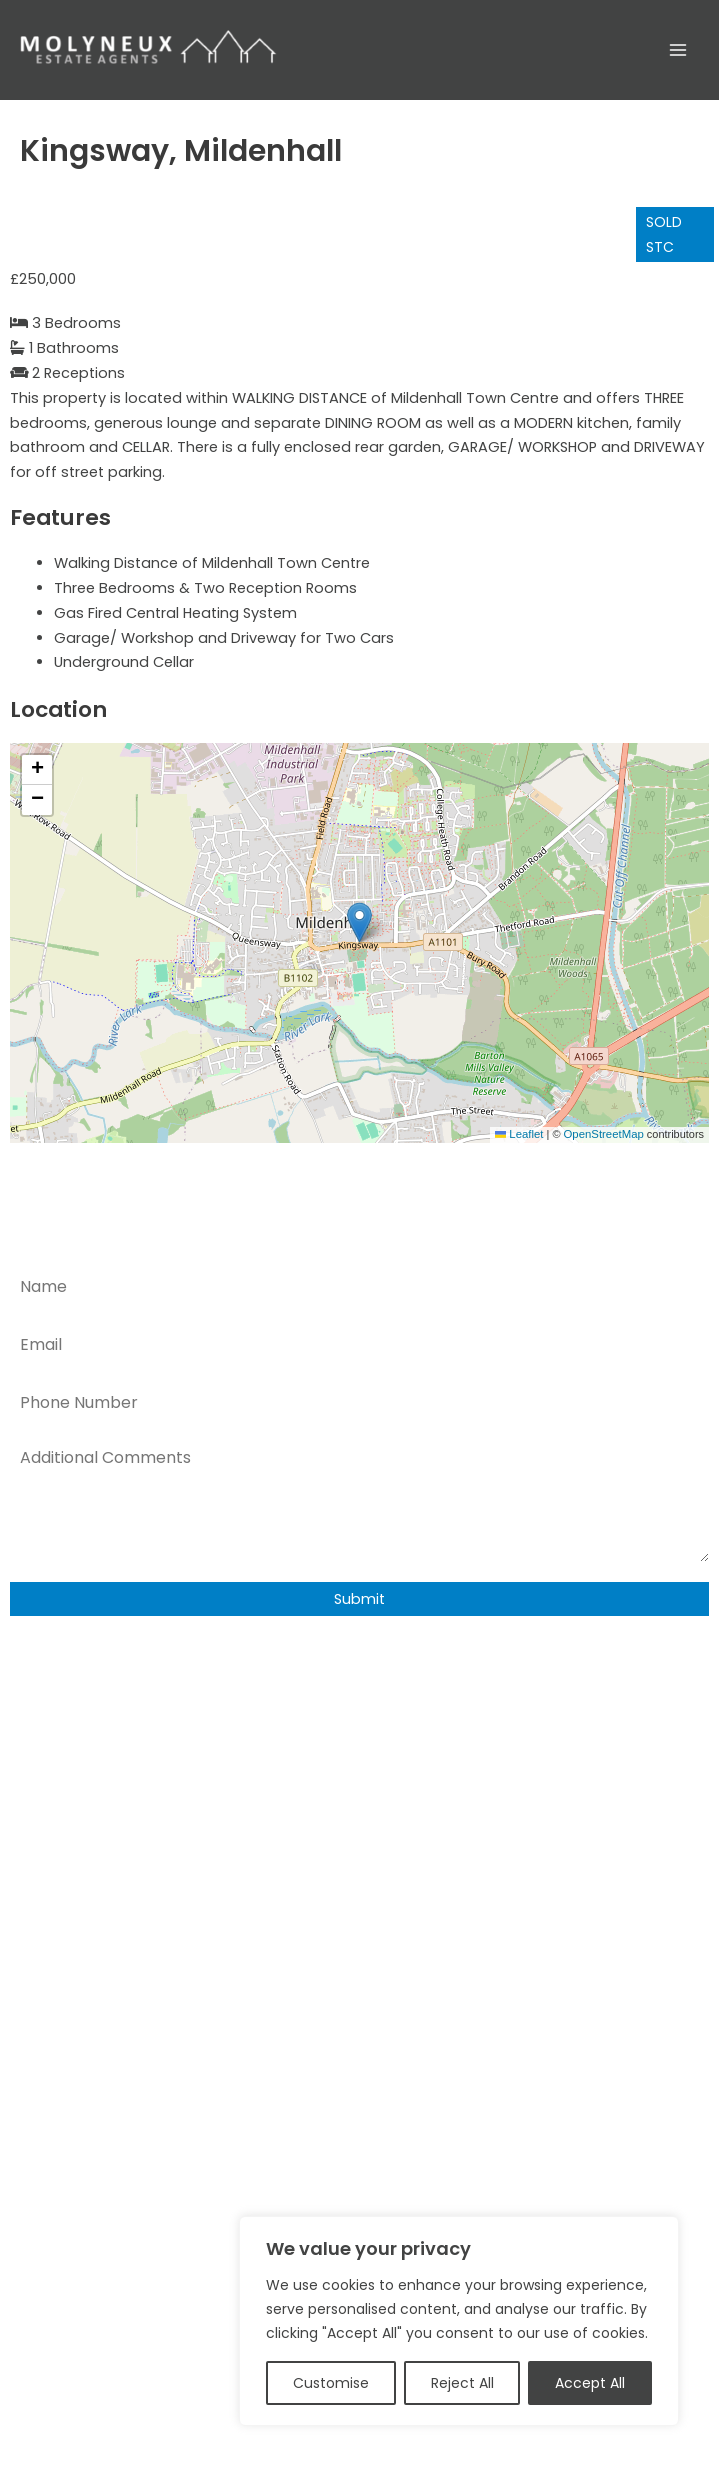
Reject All (462, 2383)
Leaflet (523, 1135)
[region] (459, 2321)
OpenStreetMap (605, 1135)
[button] (359, 922)
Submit (359, 1599)
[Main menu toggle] (678, 50)
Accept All (590, 2383)
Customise (331, 2383)
